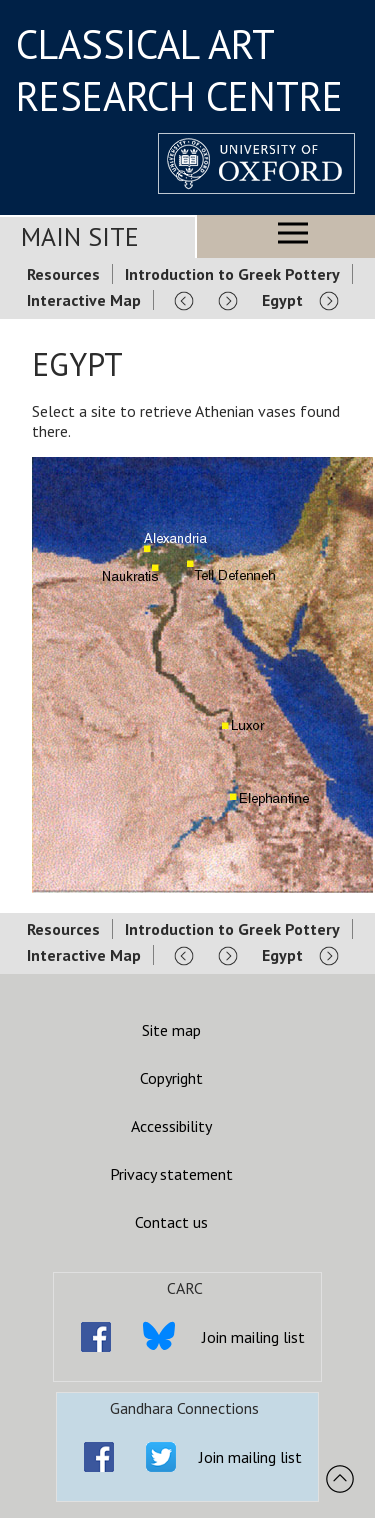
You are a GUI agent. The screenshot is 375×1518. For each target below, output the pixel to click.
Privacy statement (171, 1174)
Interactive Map (84, 300)
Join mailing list (253, 1337)
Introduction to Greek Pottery (232, 274)
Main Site (80, 236)
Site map (171, 1030)
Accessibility (171, 1126)
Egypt (282, 300)
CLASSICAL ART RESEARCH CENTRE (179, 70)
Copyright (171, 1078)
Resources (63, 274)
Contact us (171, 1222)
